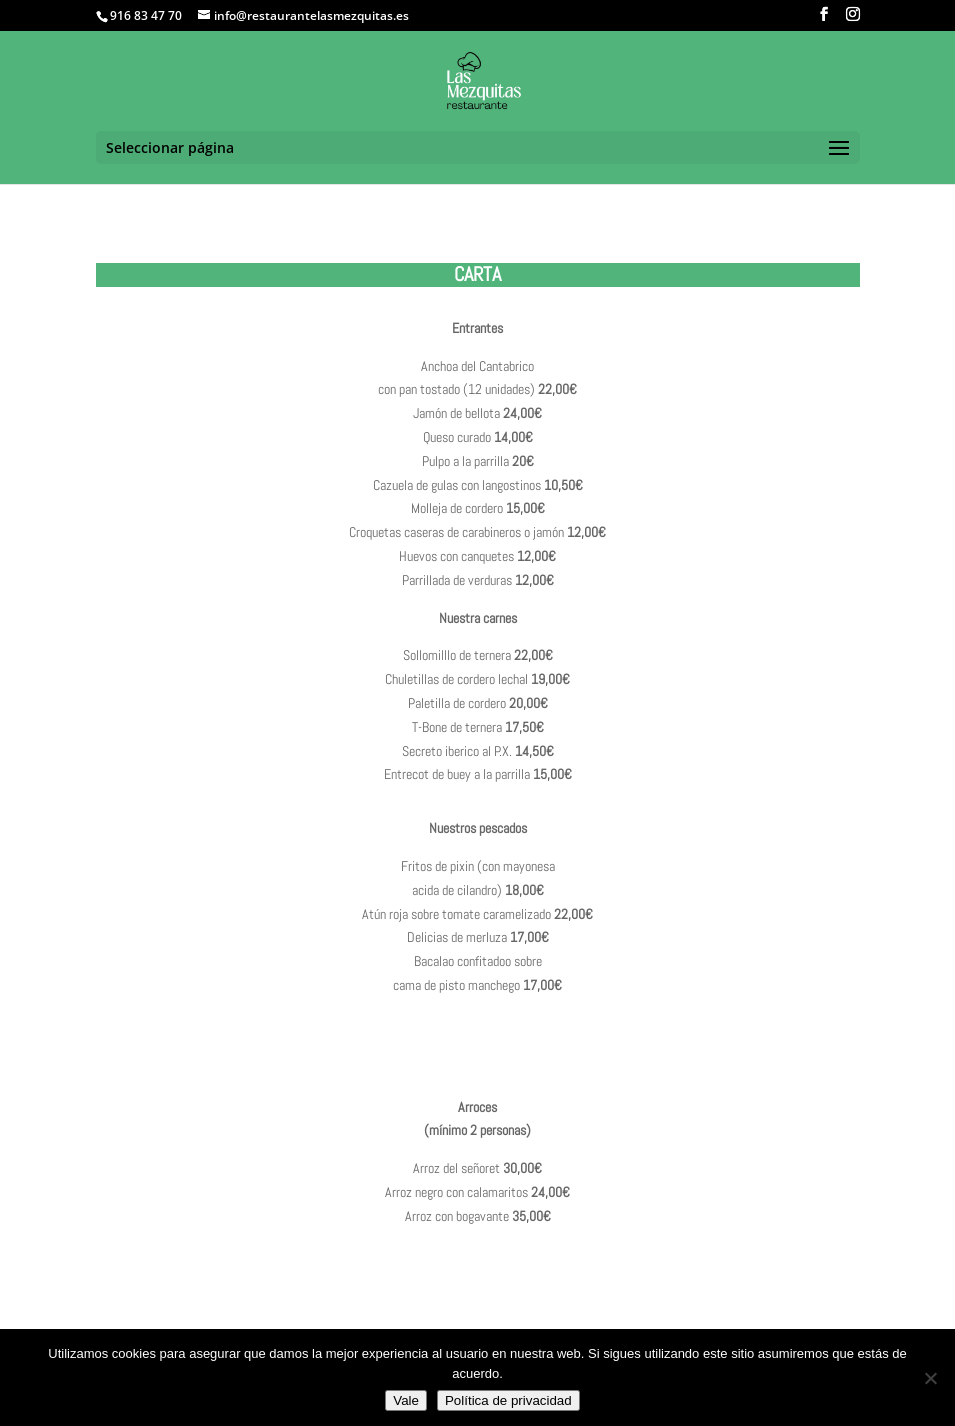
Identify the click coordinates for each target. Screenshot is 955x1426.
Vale (406, 1400)
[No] (930, 1378)
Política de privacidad (508, 1400)
